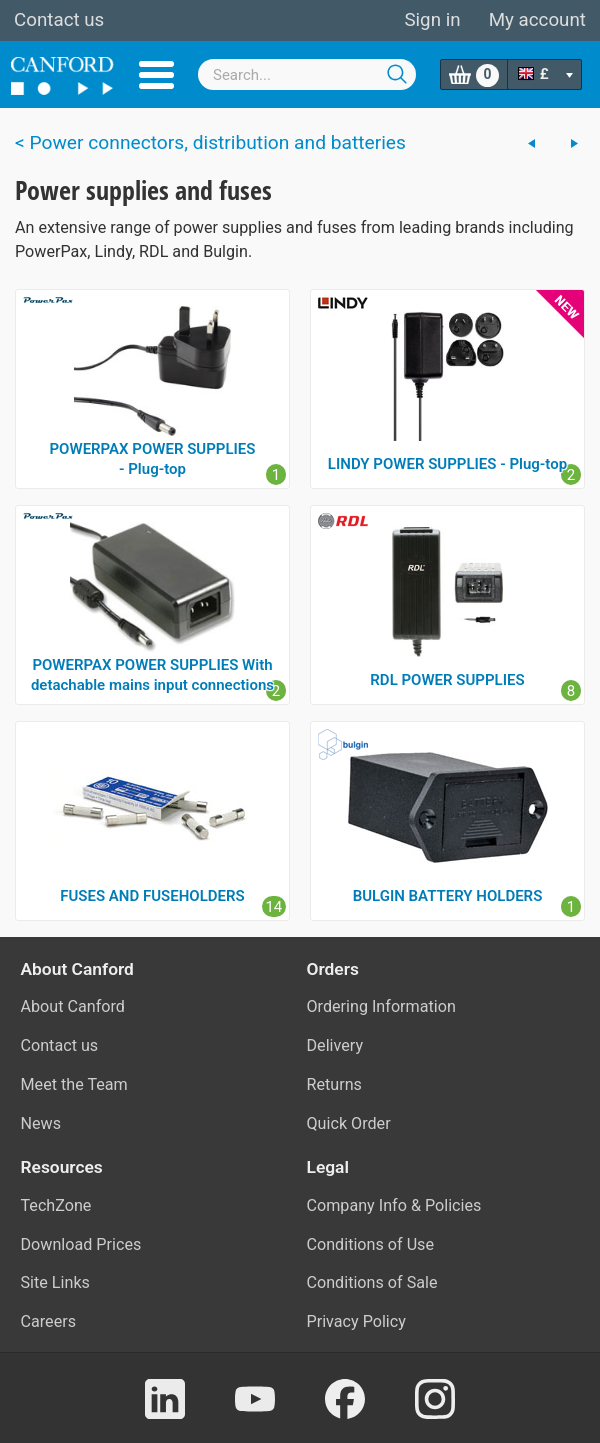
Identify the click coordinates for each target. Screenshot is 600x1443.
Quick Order (349, 1123)
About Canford (73, 1006)
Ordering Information (381, 1006)
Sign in (432, 20)
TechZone (56, 1205)
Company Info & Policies (394, 1205)
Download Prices (81, 1244)
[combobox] (307, 74)
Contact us (59, 20)
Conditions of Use (371, 1244)
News (41, 1123)
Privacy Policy (356, 1321)
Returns (334, 1084)
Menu (156, 75)
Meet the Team (74, 1084)
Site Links (55, 1282)
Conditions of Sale (372, 1282)
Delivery (335, 1045)
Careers (49, 1321)
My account (537, 20)
